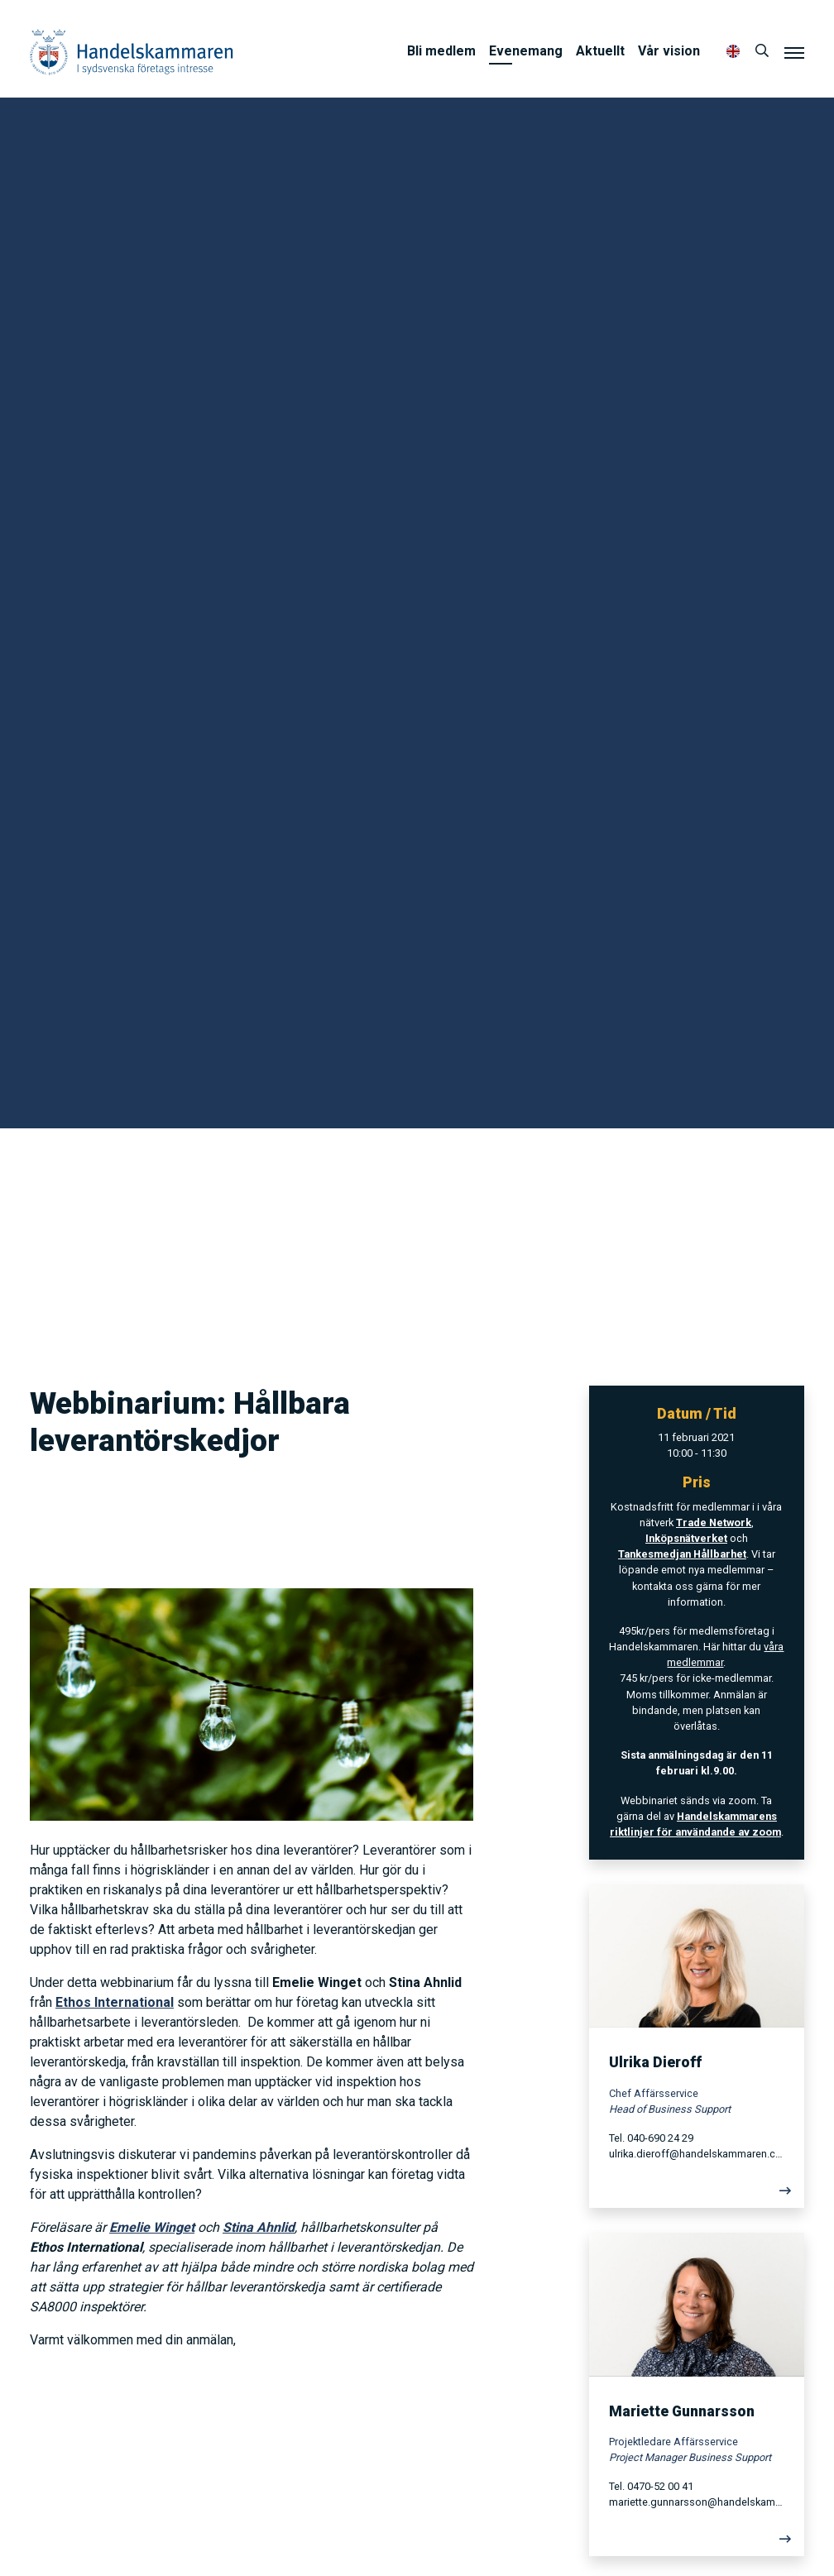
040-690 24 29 (660, 2138)
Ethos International (114, 2002)
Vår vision (669, 51)
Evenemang (526, 51)
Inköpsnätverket (686, 1538)
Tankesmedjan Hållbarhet (682, 1554)
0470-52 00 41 (660, 2486)
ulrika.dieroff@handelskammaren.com (696, 2153)
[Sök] (762, 51)
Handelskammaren (132, 52)
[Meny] (794, 52)
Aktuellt (600, 51)
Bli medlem (441, 51)
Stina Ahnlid (259, 2227)
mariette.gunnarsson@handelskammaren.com (696, 2502)
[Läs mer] (696, 2194)
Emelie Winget (151, 2227)
